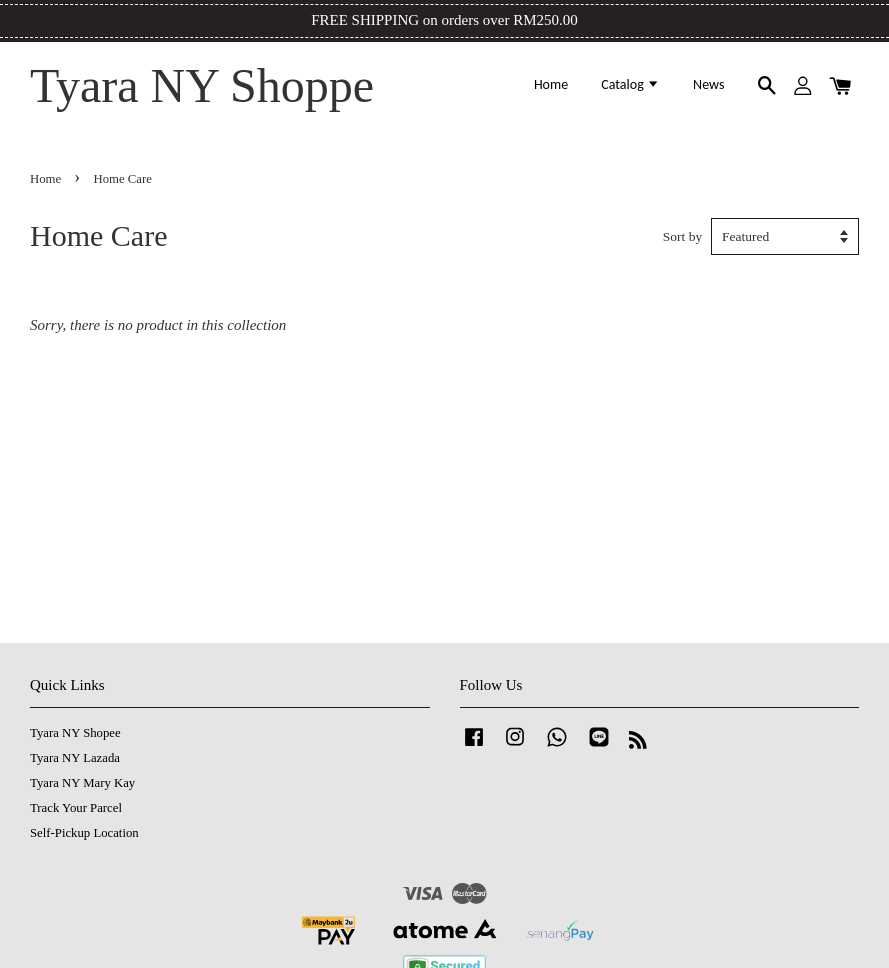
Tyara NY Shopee (75, 733)
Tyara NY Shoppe (202, 85)
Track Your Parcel (76, 808)
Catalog (630, 84)
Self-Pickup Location (84, 833)
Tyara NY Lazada (75, 758)
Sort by (682, 236)
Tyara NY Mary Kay (82, 783)
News (708, 84)
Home (551, 84)
